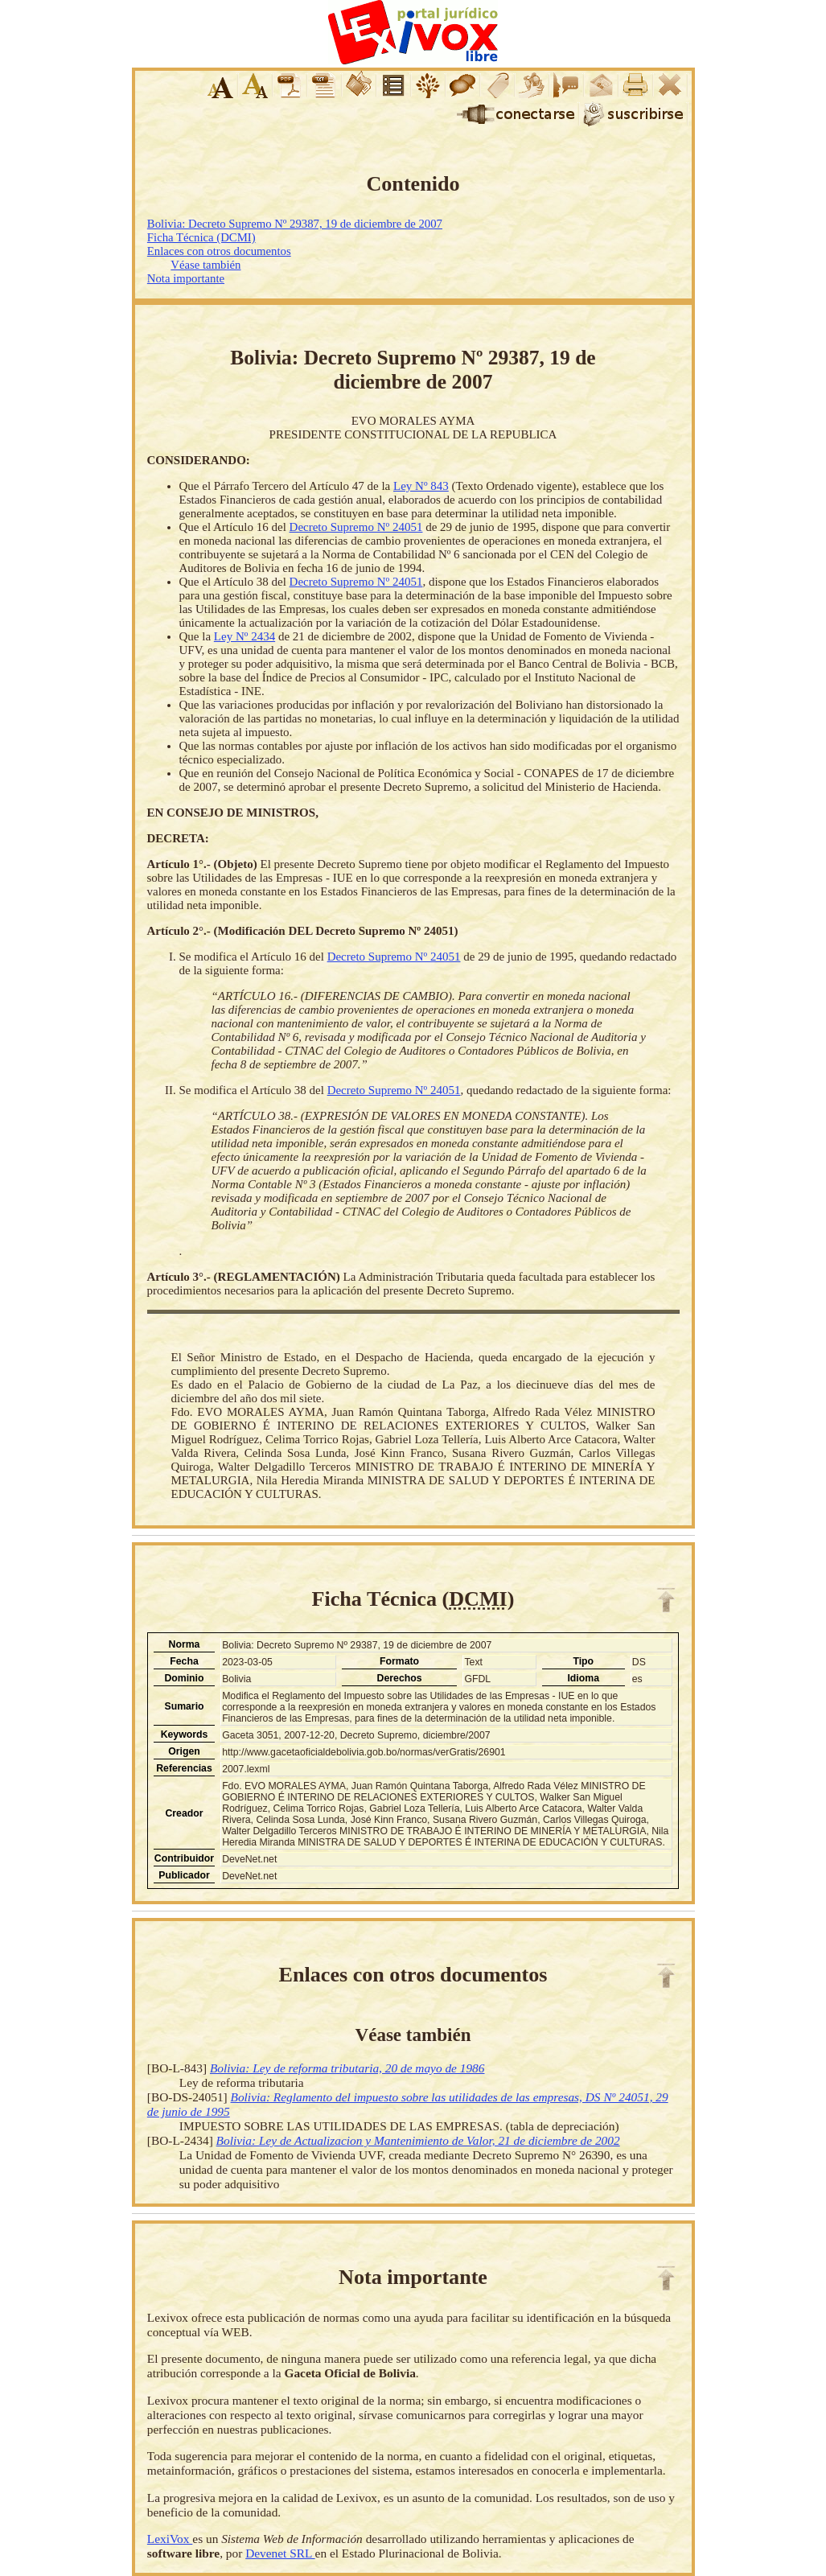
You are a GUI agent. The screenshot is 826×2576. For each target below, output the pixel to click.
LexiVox (169, 2538)
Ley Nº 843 (421, 485)
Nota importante (185, 278)
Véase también (205, 264)
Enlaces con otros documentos (219, 251)
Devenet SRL (279, 2553)
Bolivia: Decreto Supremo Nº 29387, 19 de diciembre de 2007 (294, 223)
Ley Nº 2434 (244, 636)
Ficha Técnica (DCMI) (201, 237)
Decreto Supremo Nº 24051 (356, 527)
